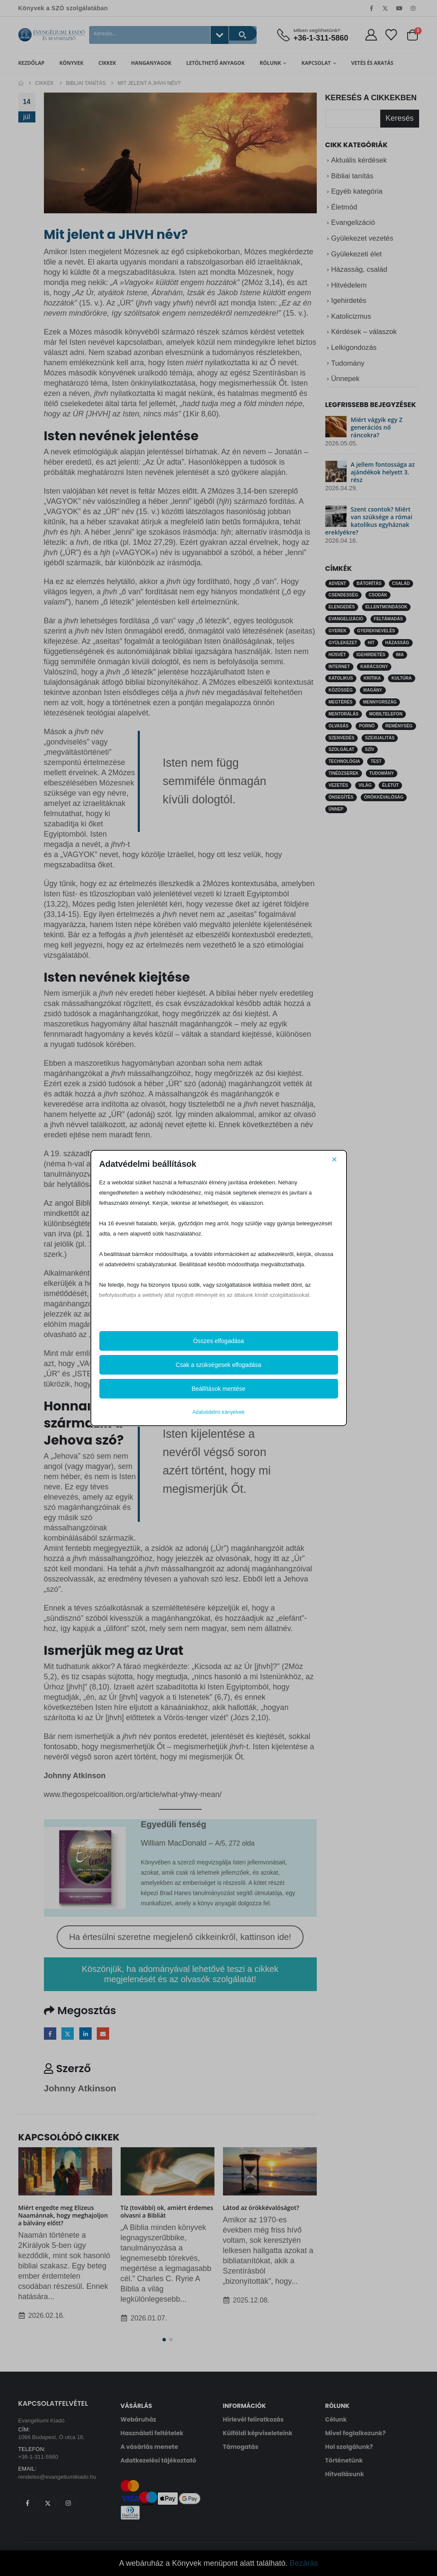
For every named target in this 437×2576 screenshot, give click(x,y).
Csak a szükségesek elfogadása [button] (218, 1364)
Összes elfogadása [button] (218, 1340)
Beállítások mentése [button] (218, 1388)
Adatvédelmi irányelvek (218, 1412)
